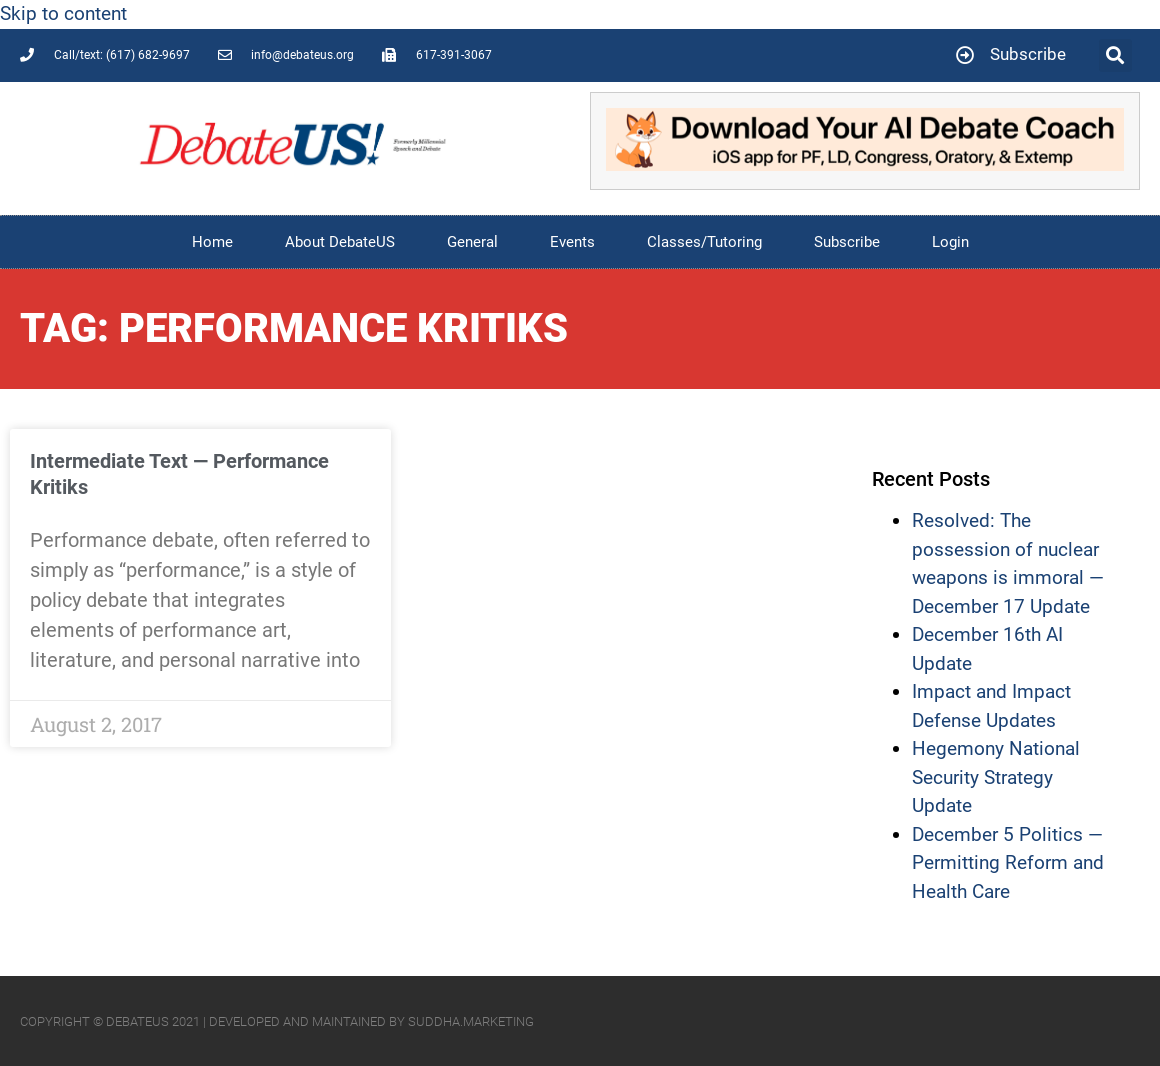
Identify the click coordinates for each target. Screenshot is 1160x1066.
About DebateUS (340, 242)
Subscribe (847, 242)
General (472, 242)
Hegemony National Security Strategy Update (996, 777)
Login (950, 242)
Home (212, 242)
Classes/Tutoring (704, 242)
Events (572, 242)
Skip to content (63, 13)
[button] (1115, 55)
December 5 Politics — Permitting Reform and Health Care (1008, 863)
